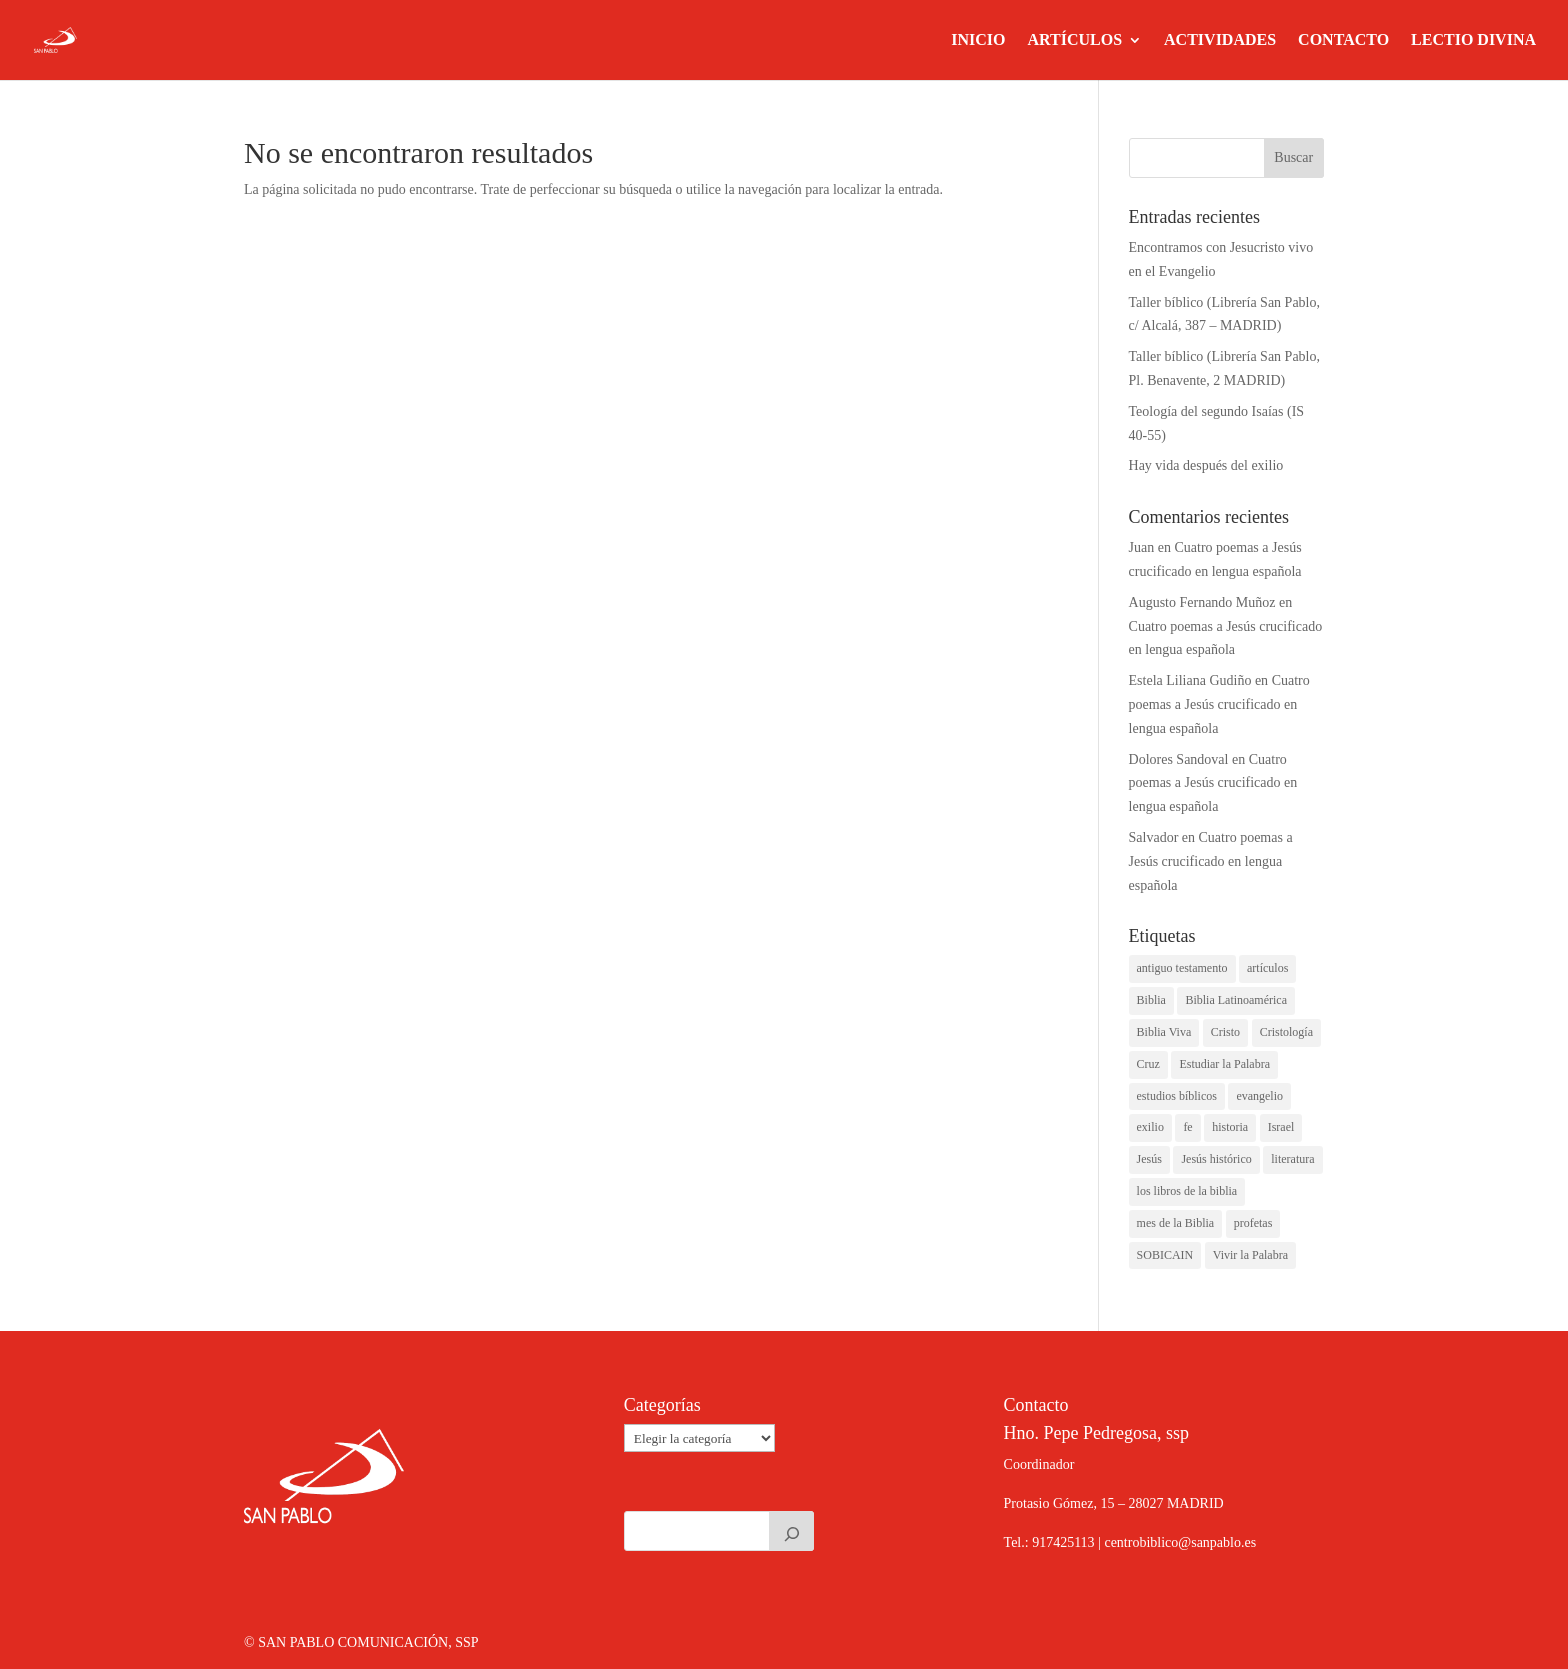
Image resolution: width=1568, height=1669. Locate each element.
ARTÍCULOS (1074, 40)
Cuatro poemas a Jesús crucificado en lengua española (1219, 704)
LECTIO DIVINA (1473, 40)
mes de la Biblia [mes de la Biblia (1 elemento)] (1176, 1223)
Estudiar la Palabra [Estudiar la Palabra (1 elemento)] (1224, 1064)
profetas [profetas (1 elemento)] (1253, 1223)
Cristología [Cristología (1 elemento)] (1286, 1032)
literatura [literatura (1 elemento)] (1292, 1159)
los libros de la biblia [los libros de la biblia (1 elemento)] (1187, 1191)
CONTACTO (1343, 40)
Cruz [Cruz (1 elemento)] (1148, 1064)
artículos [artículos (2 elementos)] (1267, 968)
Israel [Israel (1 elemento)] (1281, 1127)
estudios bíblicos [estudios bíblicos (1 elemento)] (1177, 1096)
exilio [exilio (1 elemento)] (1150, 1127)
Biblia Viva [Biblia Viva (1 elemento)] (1164, 1032)
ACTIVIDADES (1220, 40)
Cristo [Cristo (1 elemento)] (1225, 1032)
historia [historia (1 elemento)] (1230, 1127)
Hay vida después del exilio (1206, 465)
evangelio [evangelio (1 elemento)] (1259, 1096)
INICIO (978, 40)
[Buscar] (792, 1531)
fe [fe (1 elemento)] (1187, 1127)
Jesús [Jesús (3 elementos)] (1149, 1159)
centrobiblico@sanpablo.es (1180, 1542)
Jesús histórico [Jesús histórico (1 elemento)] (1216, 1159)
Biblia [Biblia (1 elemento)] (1151, 1000)
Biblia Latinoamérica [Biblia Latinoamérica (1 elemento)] (1236, 1000)
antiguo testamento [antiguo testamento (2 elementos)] (1182, 968)
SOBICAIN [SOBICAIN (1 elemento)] (1165, 1255)
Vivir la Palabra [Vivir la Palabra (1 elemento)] (1250, 1255)
